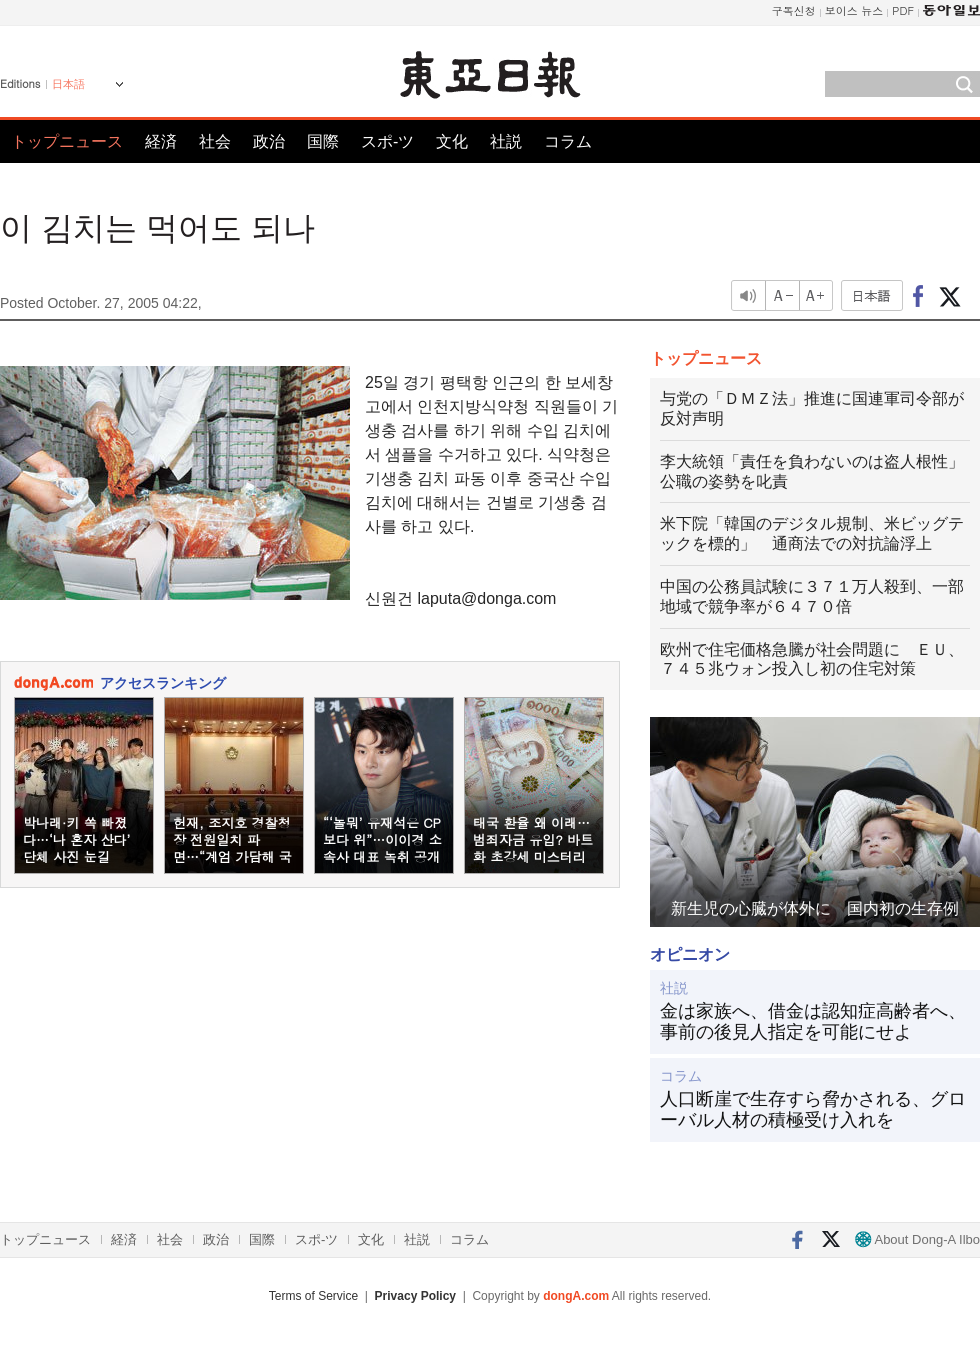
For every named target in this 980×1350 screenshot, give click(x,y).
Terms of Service (313, 1296)
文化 (452, 141)
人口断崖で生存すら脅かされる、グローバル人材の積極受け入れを (813, 1110)
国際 (323, 141)
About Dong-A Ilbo (917, 1239)
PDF (903, 10)
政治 (269, 141)
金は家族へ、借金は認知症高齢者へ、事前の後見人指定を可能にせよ (813, 1022)
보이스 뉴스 (854, 10)
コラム (568, 141)
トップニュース (67, 141)
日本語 (68, 84)
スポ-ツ (387, 141)
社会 (215, 141)
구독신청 (794, 10)
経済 (161, 141)
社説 (506, 141)
